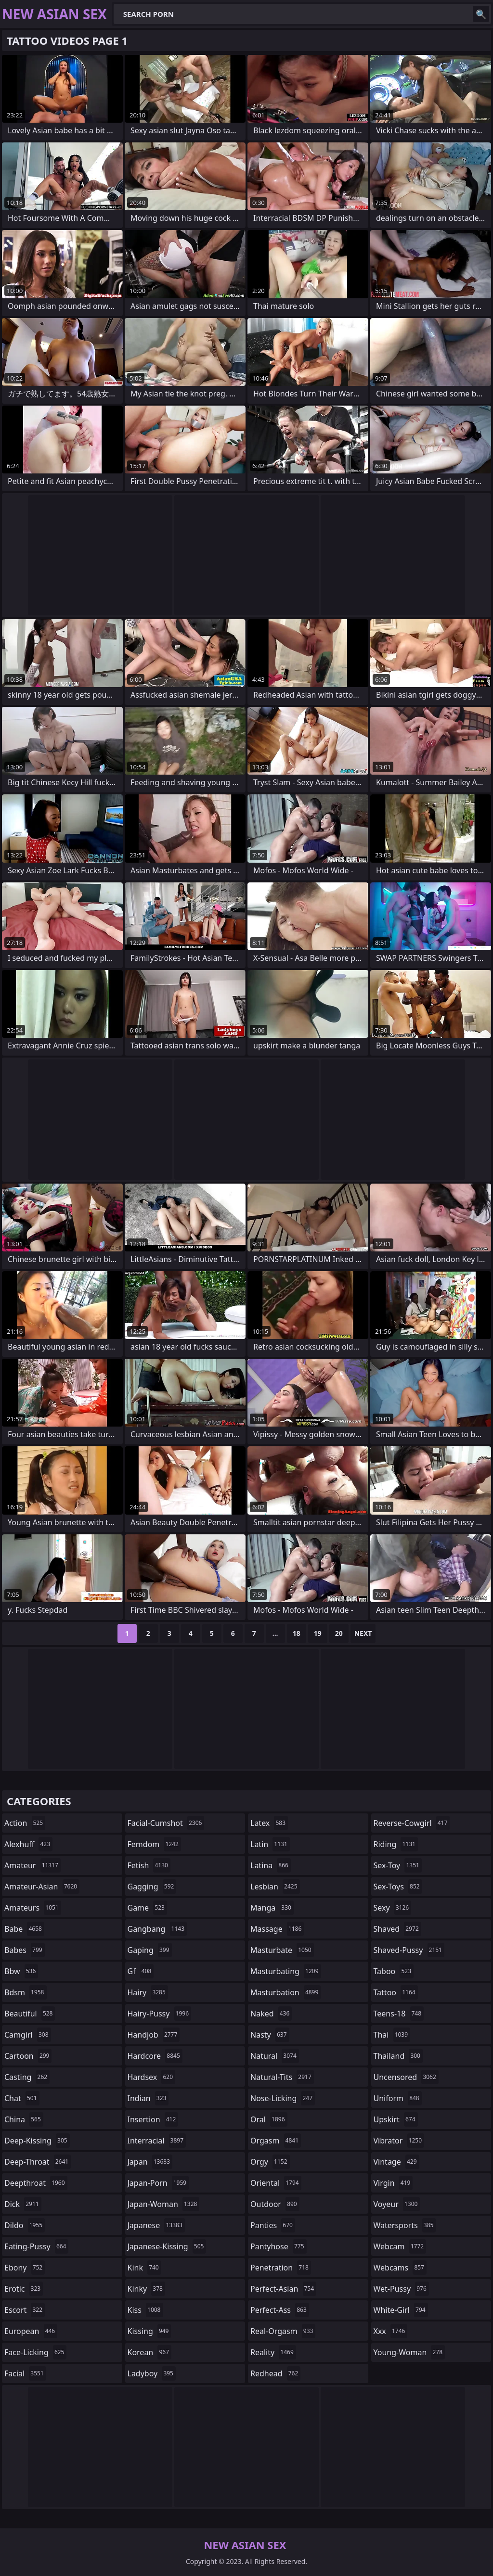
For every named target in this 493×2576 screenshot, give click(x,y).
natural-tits (282, 2077)
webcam (400, 2246)
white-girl (401, 2310)
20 (339, 1633)
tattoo (396, 1992)
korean (150, 2352)
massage (277, 1929)
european (30, 2331)
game (147, 1907)
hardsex (152, 2077)
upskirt (396, 2119)
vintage (396, 2162)
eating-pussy (36, 2246)
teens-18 (399, 2013)
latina (270, 1865)
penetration (280, 2267)
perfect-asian (283, 2289)
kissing (149, 2331)
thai (392, 2035)
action (24, 1823)
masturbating (285, 1971)
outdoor (274, 2204)
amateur (32, 1865)
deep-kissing (37, 2140)
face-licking (35, 2352)
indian (148, 2098)
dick (22, 2204)
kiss (145, 2310)
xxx (391, 2331)
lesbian (275, 1886)
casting (27, 2077)
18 (296, 1633)
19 (318, 1633)
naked (271, 2013)
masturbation (285, 1992)
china (23, 2119)
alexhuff (28, 1844)
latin (270, 1844)
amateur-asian (41, 1886)
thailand (398, 2056)
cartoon (28, 2056)
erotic (23, 2289)
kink (144, 2267)
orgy (270, 2162)
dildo (24, 2225)
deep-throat (37, 2162)
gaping (150, 1950)
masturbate (282, 1950)
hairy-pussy (160, 2013)
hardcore (155, 2056)
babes (24, 1950)
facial (25, 2373)
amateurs (32, 1907)
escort (24, 2310)
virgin (393, 2183)
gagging (152, 1886)
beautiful (29, 2013)
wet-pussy (401, 2289)
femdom (154, 1844)
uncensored (406, 2077)
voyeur (397, 2204)
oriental (275, 2183)
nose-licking (282, 2098)
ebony (24, 2267)
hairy (148, 1992)
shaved (397, 1929)
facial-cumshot (166, 1823)
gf (141, 1971)
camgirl (27, 2035)
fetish (149, 1865)
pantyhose (278, 2246)
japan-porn (158, 2183)
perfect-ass (279, 2310)
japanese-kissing (167, 2246)
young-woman (409, 2352)
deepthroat (35, 2183)
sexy (393, 1907)
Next (363, 1633)
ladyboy (152, 2373)
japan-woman (164, 2204)
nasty (269, 2035)
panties (272, 2225)
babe (24, 1929)
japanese (156, 2225)
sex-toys (398, 1886)
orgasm (275, 2140)
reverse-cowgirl (412, 1823)
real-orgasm (282, 2331)
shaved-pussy (409, 1950)
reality (273, 2352)
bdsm (25, 1992)
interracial (157, 2140)
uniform (398, 2098)
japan (150, 2162)
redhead (275, 2373)
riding (396, 1844)
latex (269, 1823)
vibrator (399, 2140)
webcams (400, 2267)
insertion (153, 2119)
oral (268, 2119)
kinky (146, 2289)
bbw (21, 1971)
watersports (405, 2225)
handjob (154, 2035)
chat (21, 2098)
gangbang (157, 1929)
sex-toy (398, 1865)
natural (274, 2056)
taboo (394, 1971)
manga (272, 1907)
